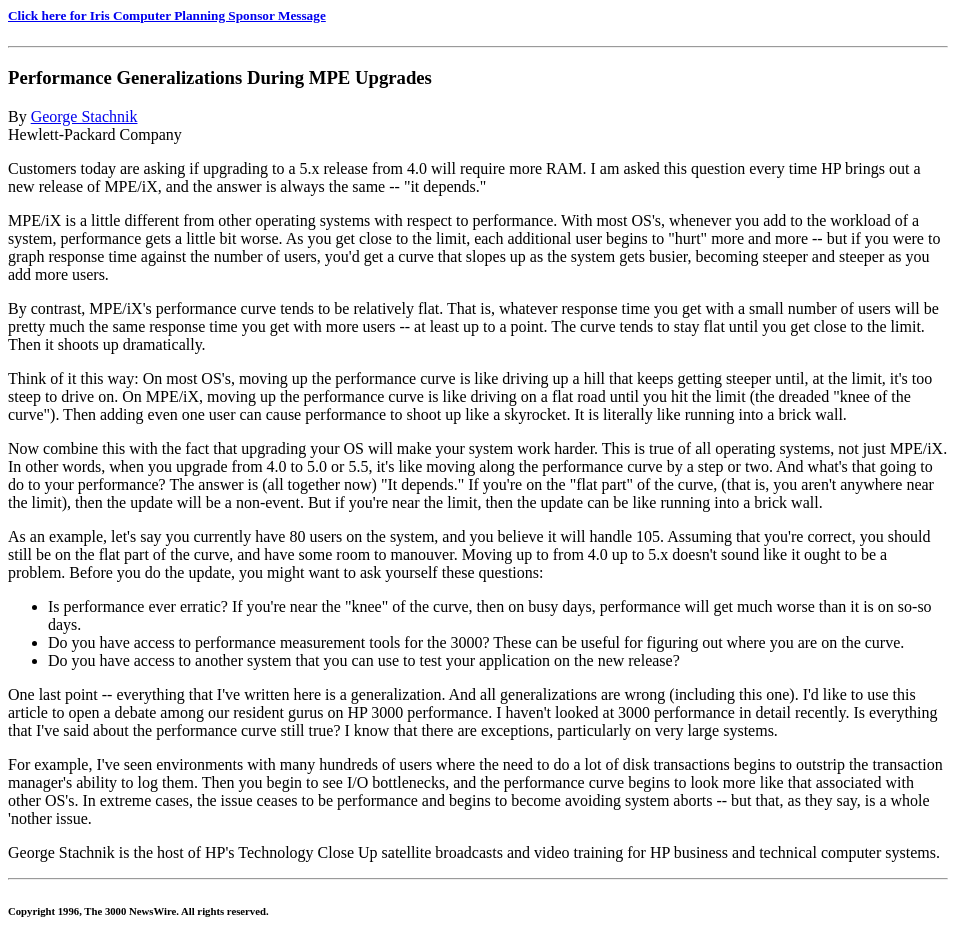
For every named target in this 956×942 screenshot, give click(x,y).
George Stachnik (84, 116)
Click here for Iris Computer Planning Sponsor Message (167, 15)
